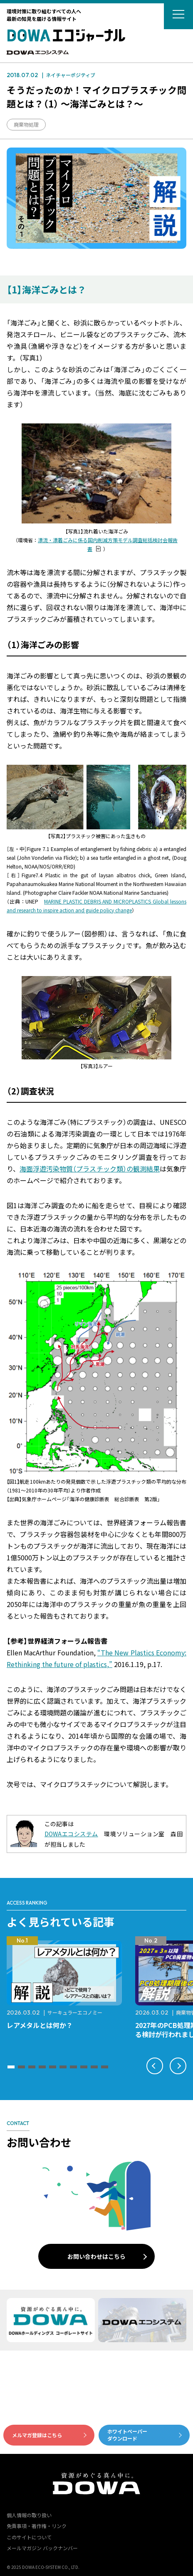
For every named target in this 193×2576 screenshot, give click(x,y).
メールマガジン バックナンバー (42, 2547)
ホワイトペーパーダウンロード (127, 2435)
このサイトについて (29, 2537)
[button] (11, 2066)
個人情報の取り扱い (29, 2514)
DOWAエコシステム (71, 1834)
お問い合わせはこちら (96, 2256)
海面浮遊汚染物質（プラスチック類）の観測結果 (90, 1169)
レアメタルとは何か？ (40, 2025)
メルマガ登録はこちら (37, 2434)
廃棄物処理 (26, 124)
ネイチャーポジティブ (70, 74)
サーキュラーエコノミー (74, 2012)
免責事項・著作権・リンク (37, 2525)
